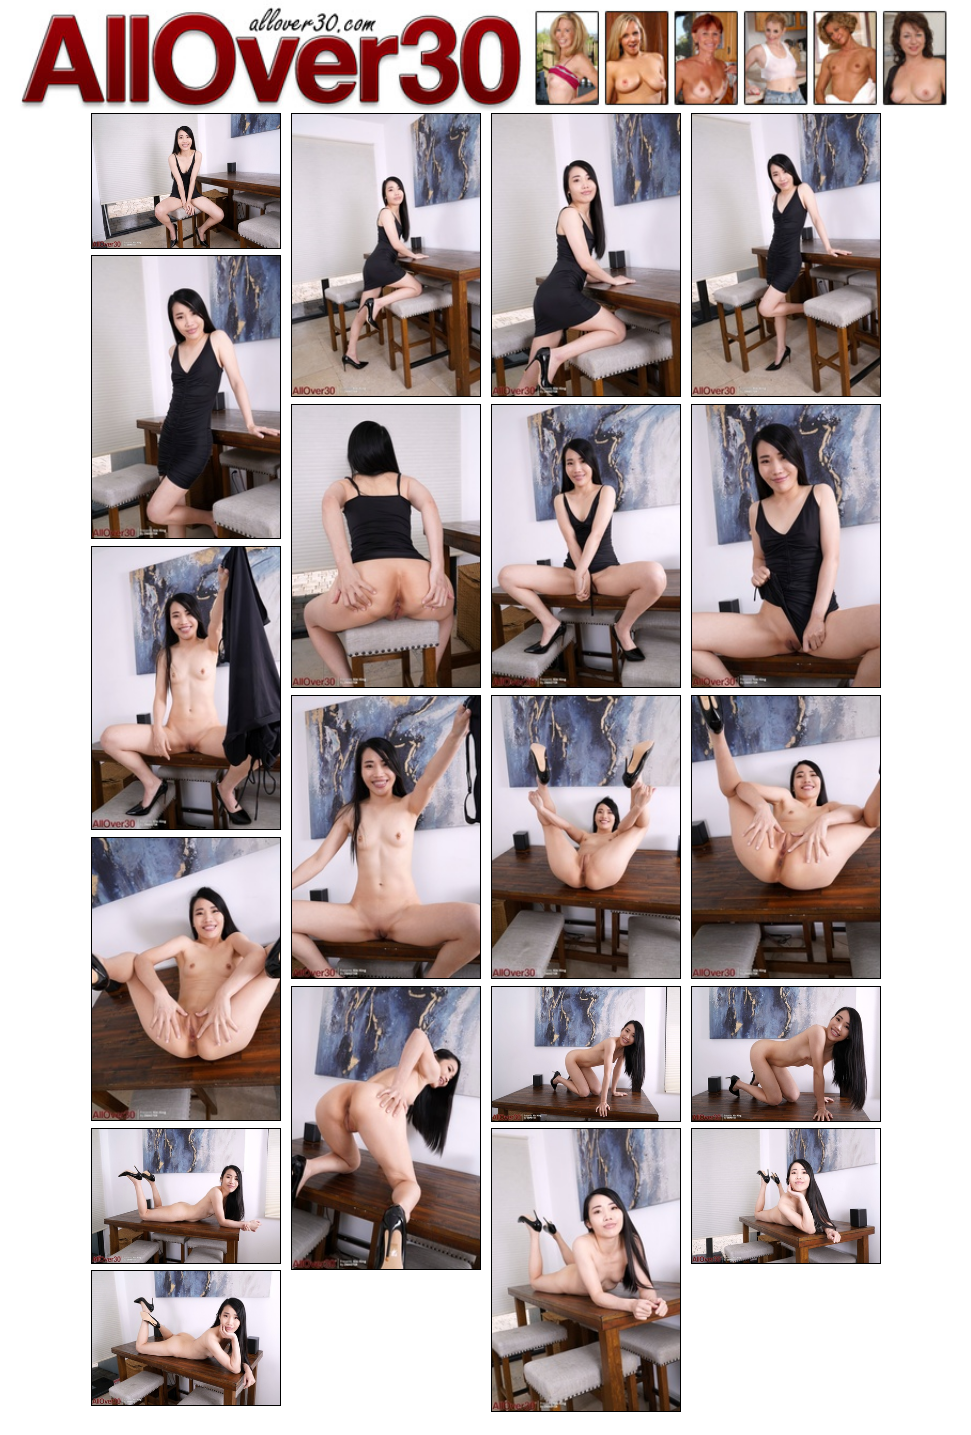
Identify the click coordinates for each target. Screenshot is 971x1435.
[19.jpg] (786, 1196)
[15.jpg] (586, 1054)
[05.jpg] (186, 397)
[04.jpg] (786, 255)
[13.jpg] (186, 979)
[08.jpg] (786, 546)
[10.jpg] (386, 837)
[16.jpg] (786, 1054)
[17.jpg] (186, 1196)
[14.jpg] (386, 1128)
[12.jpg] (786, 837)
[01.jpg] (186, 181)
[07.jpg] (586, 546)
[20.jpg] (186, 1338)
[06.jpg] (386, 546)
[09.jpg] (186, 688)
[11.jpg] (586, 837)
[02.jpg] (386, 255)
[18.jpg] (586, 1270)
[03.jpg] (586, 255)
